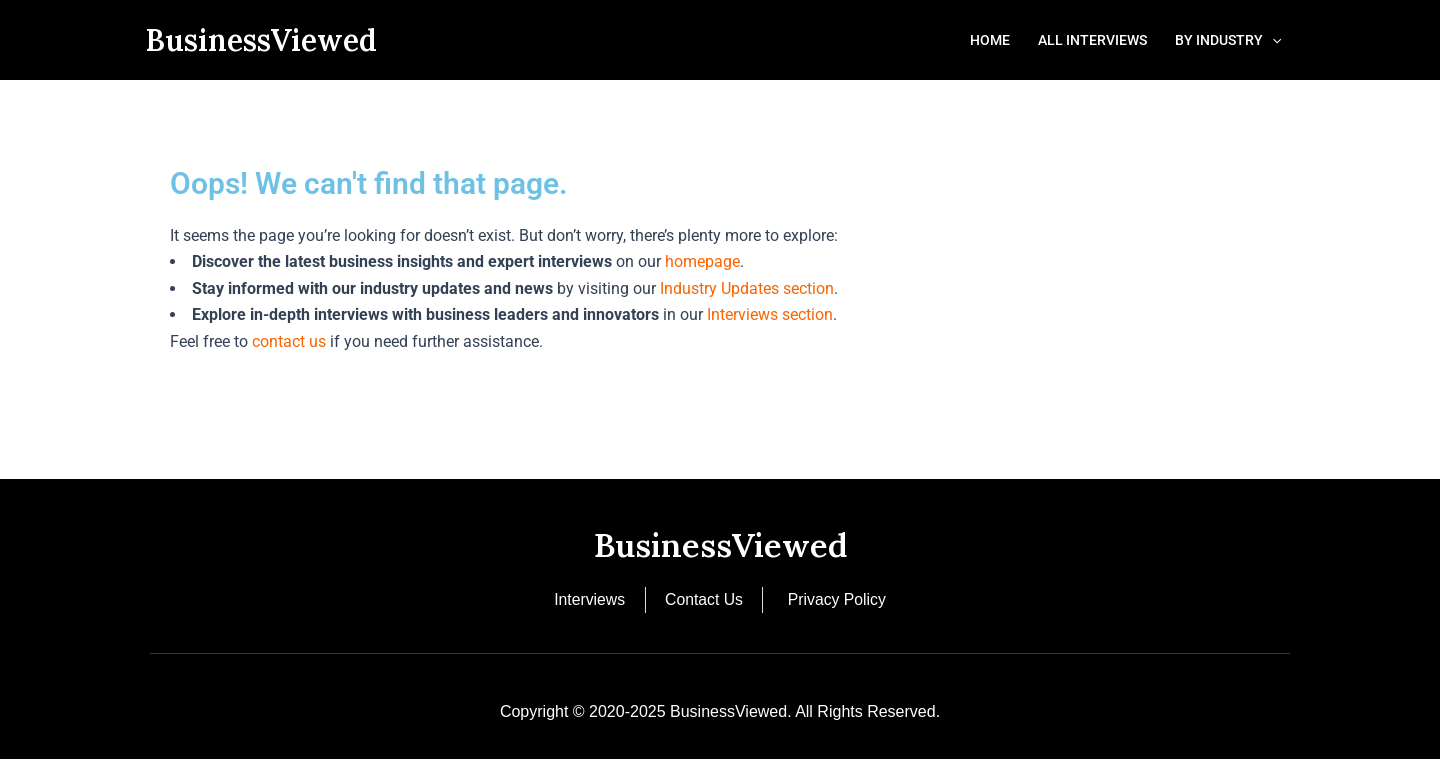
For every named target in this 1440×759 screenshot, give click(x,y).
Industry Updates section (747, 288)
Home (990, 40)
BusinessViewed (261, 40)
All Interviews (1092, 40)
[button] (1272, 40)
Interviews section (770, 314)
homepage (702, 261)
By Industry (1228, 40)
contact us (289, 341)
